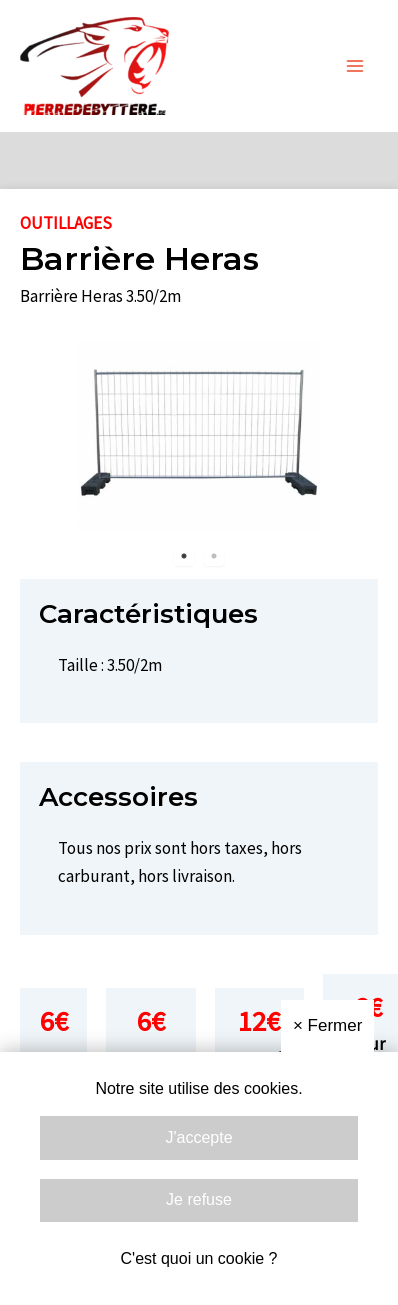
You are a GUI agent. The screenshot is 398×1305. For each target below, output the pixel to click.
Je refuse (199, 1199)
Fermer (327, 1025)
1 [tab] (184, 556)
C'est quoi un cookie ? (199, 1258)
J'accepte (198, 1137)
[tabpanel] (199, 440)
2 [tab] (214, 556)
